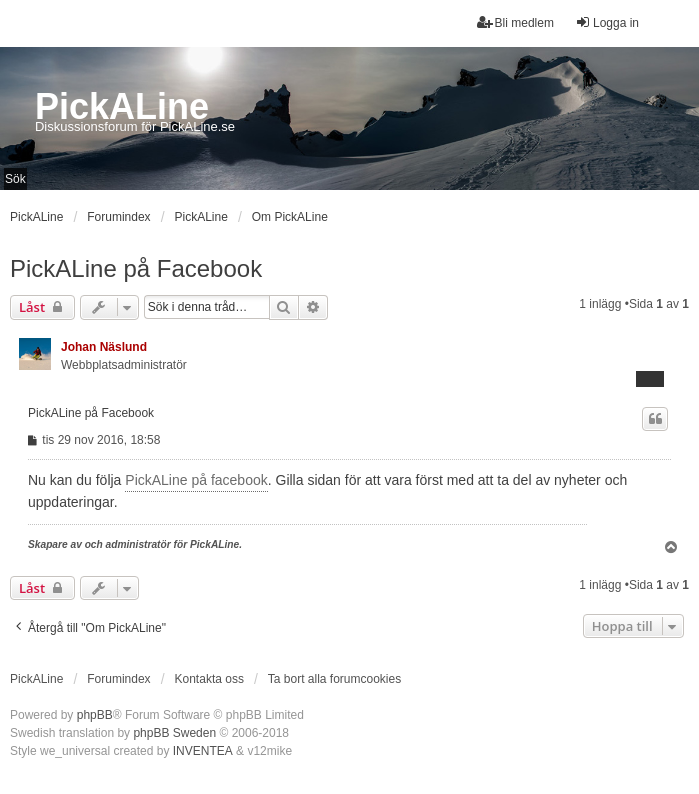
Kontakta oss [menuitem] (209, 679)
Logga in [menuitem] (607, 22)
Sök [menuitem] (15, 179)
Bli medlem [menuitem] (515, 22)
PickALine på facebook (196, 480)
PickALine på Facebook (136, 268)
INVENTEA (203, 751)
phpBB (95, 715)
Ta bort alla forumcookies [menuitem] (334, 679)
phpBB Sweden (174, 733)
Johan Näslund (104, 347)
